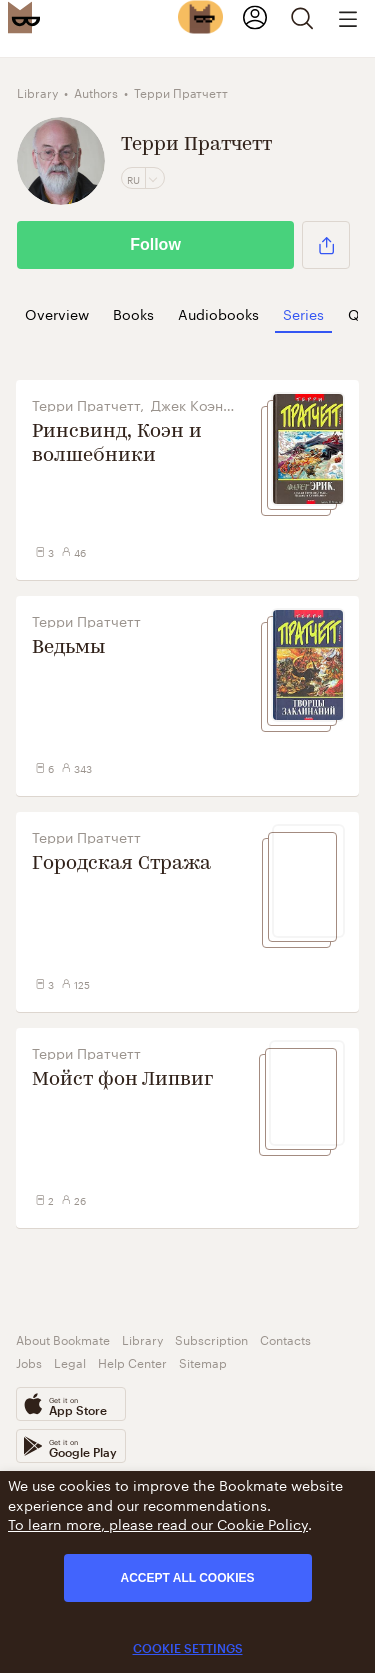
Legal (70, 1361)
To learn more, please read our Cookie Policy (158, 1523)
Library (142, 1338)
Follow (155, 244)
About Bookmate (63, 1338)
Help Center (132, 1361)
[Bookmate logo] (24, 17)
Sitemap (203, 1361)
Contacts (285, 1338)
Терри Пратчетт (86, 404)
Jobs (29, 1361)
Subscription (211, 1338)
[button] (326, 245)
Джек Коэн (187, 404)
